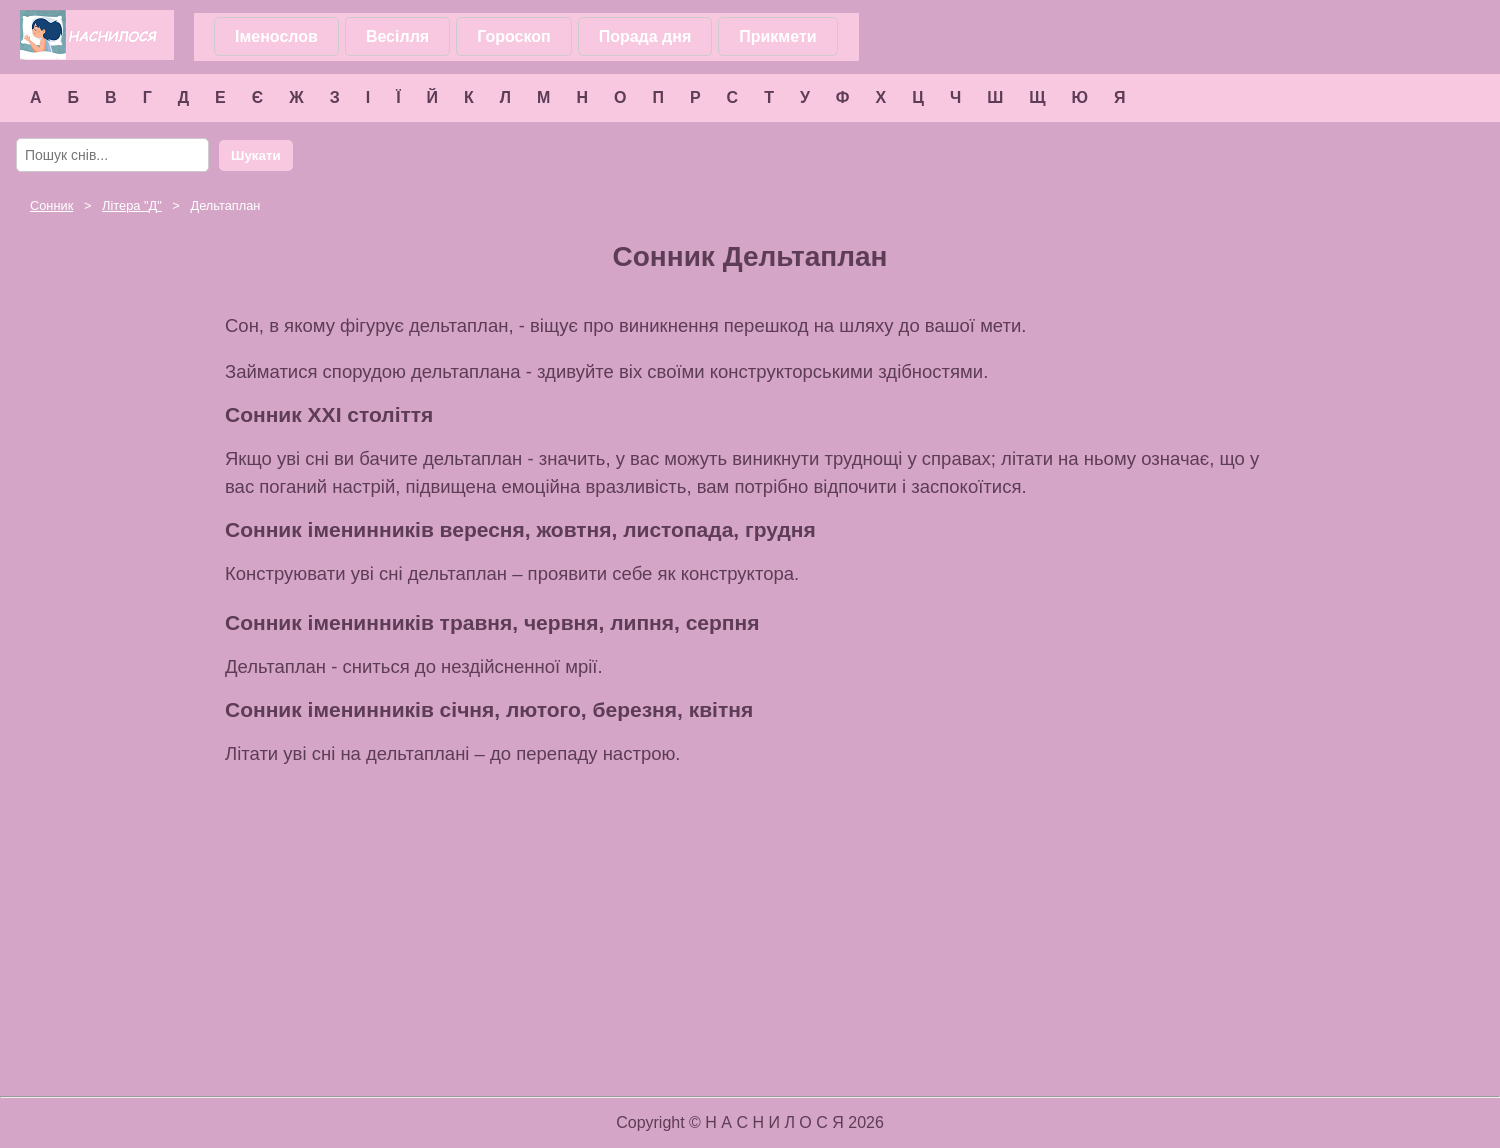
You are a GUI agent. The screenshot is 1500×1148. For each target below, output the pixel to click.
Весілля (397, 36)
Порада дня (645, 36)
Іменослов (276, 36)
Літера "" (132, 205)
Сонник (51, 205)
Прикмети (777, 36)
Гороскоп (514, 36)
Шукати (256, 155)
